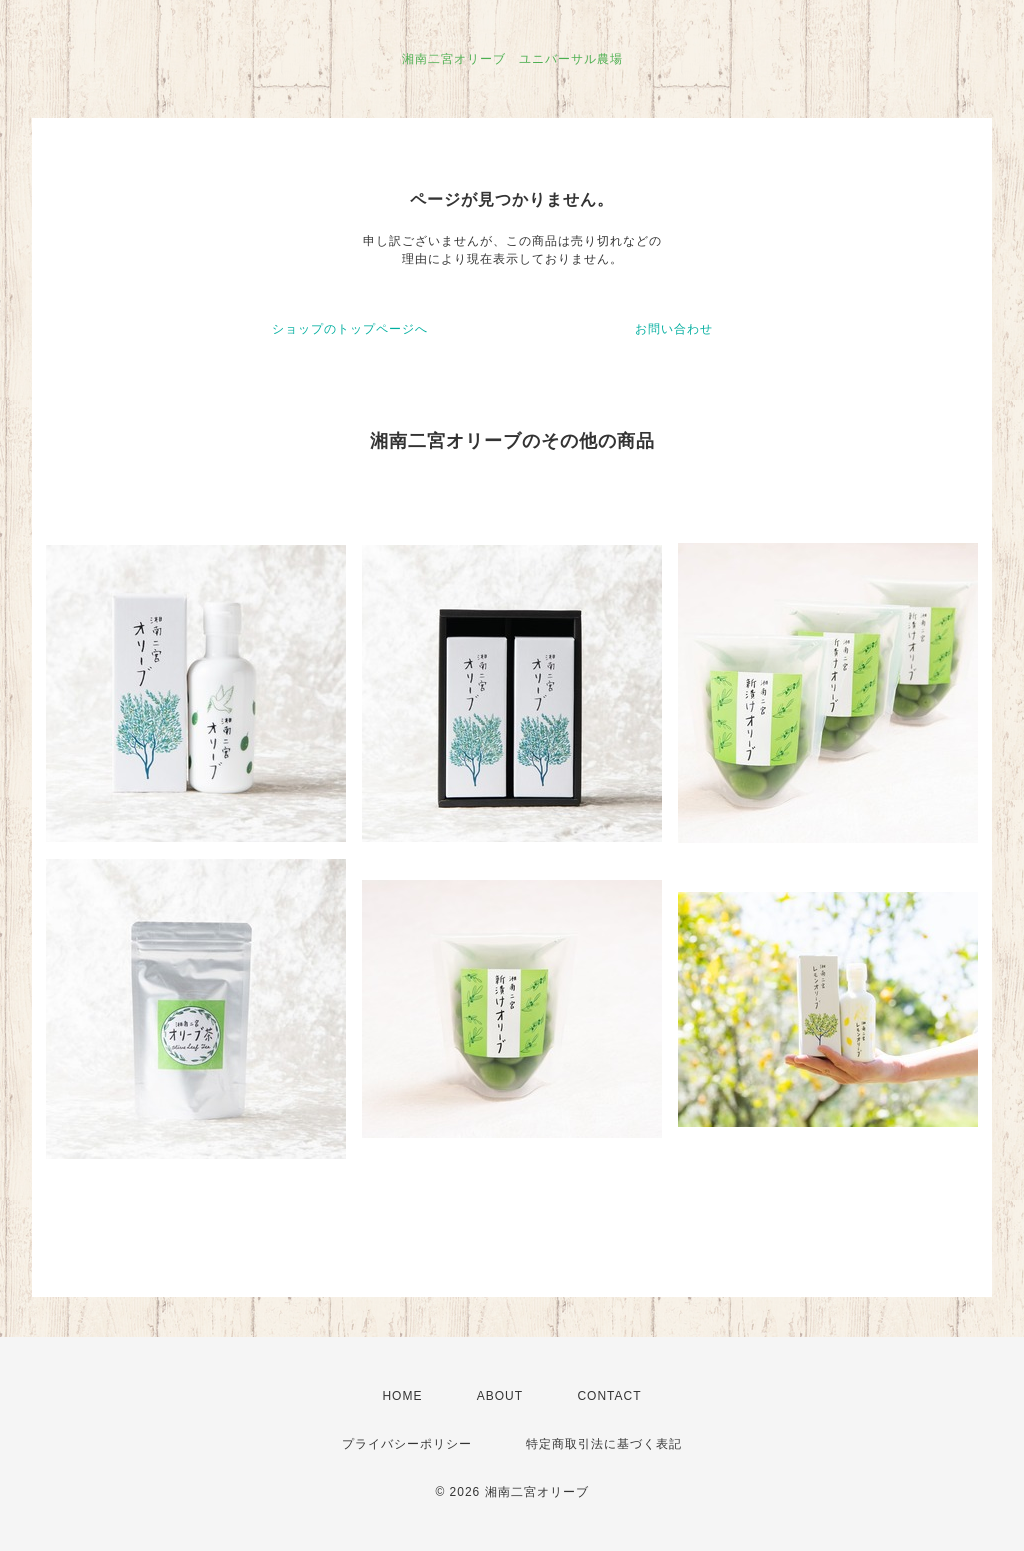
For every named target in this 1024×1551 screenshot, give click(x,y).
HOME (402, 1396)
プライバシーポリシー (407, 1444)
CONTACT (609, 1396)
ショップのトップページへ (350, 329)
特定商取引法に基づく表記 (604, 1444)
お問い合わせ (674, 329)
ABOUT (500, 1396)
